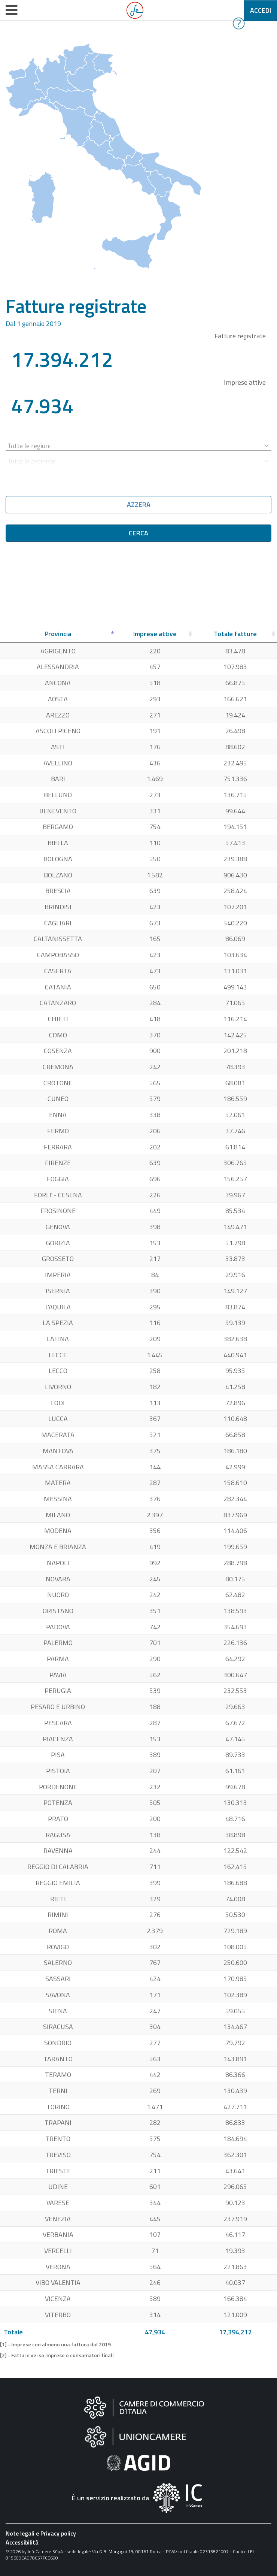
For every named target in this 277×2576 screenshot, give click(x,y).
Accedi (260, 10)
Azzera (138, 504)
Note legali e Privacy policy (41, 2533)
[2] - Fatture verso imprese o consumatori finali (56, 2355)
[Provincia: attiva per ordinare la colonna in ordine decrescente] (58, 634)
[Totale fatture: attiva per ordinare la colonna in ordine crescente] (235, 634)
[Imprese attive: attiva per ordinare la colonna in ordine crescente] (155, 634)
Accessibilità (22, 2542)
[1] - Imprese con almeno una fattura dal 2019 (55, 2344)
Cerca (138, 533)
